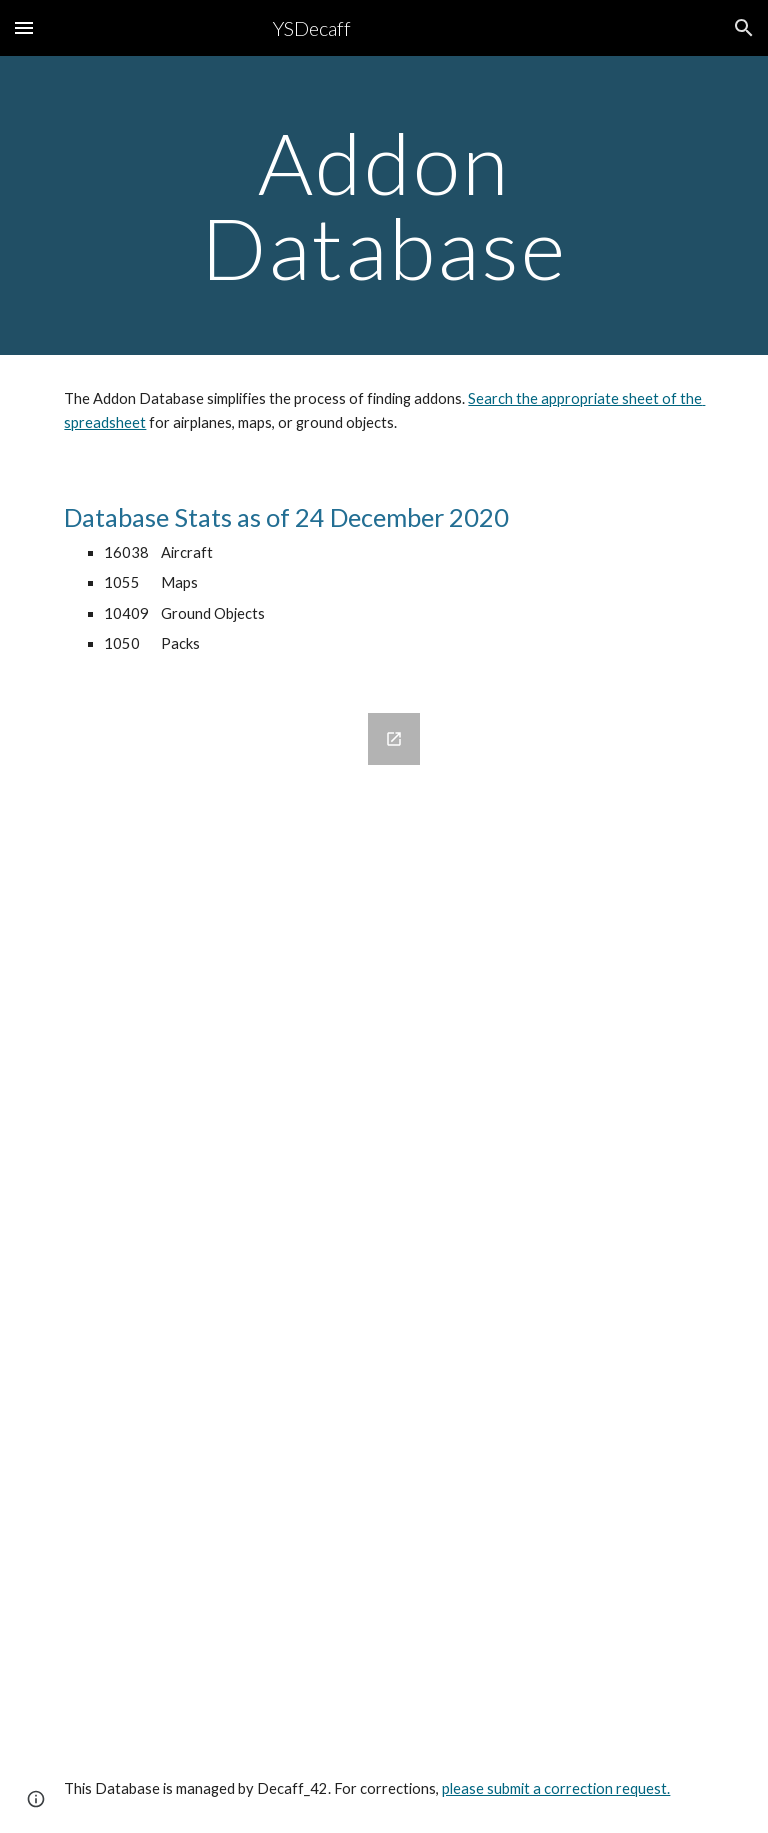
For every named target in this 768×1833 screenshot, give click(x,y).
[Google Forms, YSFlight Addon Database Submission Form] (243, 1217)
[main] (383, 205)
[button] (24, 27)
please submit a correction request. (556, 1788)
